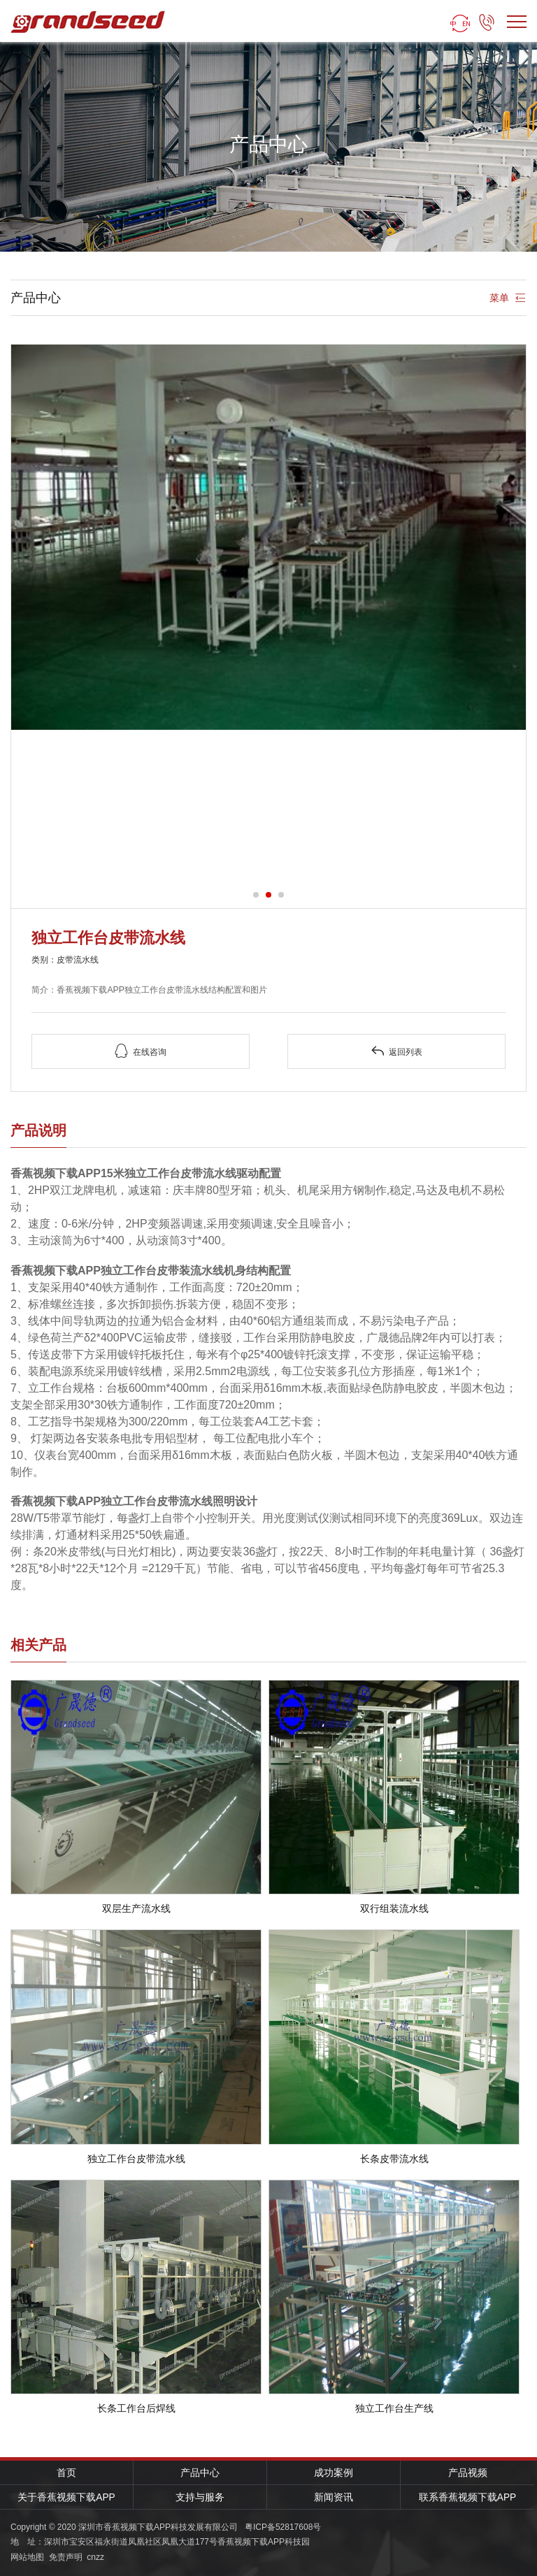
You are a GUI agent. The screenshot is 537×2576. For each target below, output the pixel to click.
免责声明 (66, 2557)
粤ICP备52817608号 (283, 2527)
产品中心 (200, 2473)
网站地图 (27, 2557)
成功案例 (333, 2473)
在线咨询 (140, 1051)
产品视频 (467, 2473)
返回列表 (396, 1051)
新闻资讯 (333, 2497)
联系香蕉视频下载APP (467, 2497)
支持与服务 (200, 2497)
